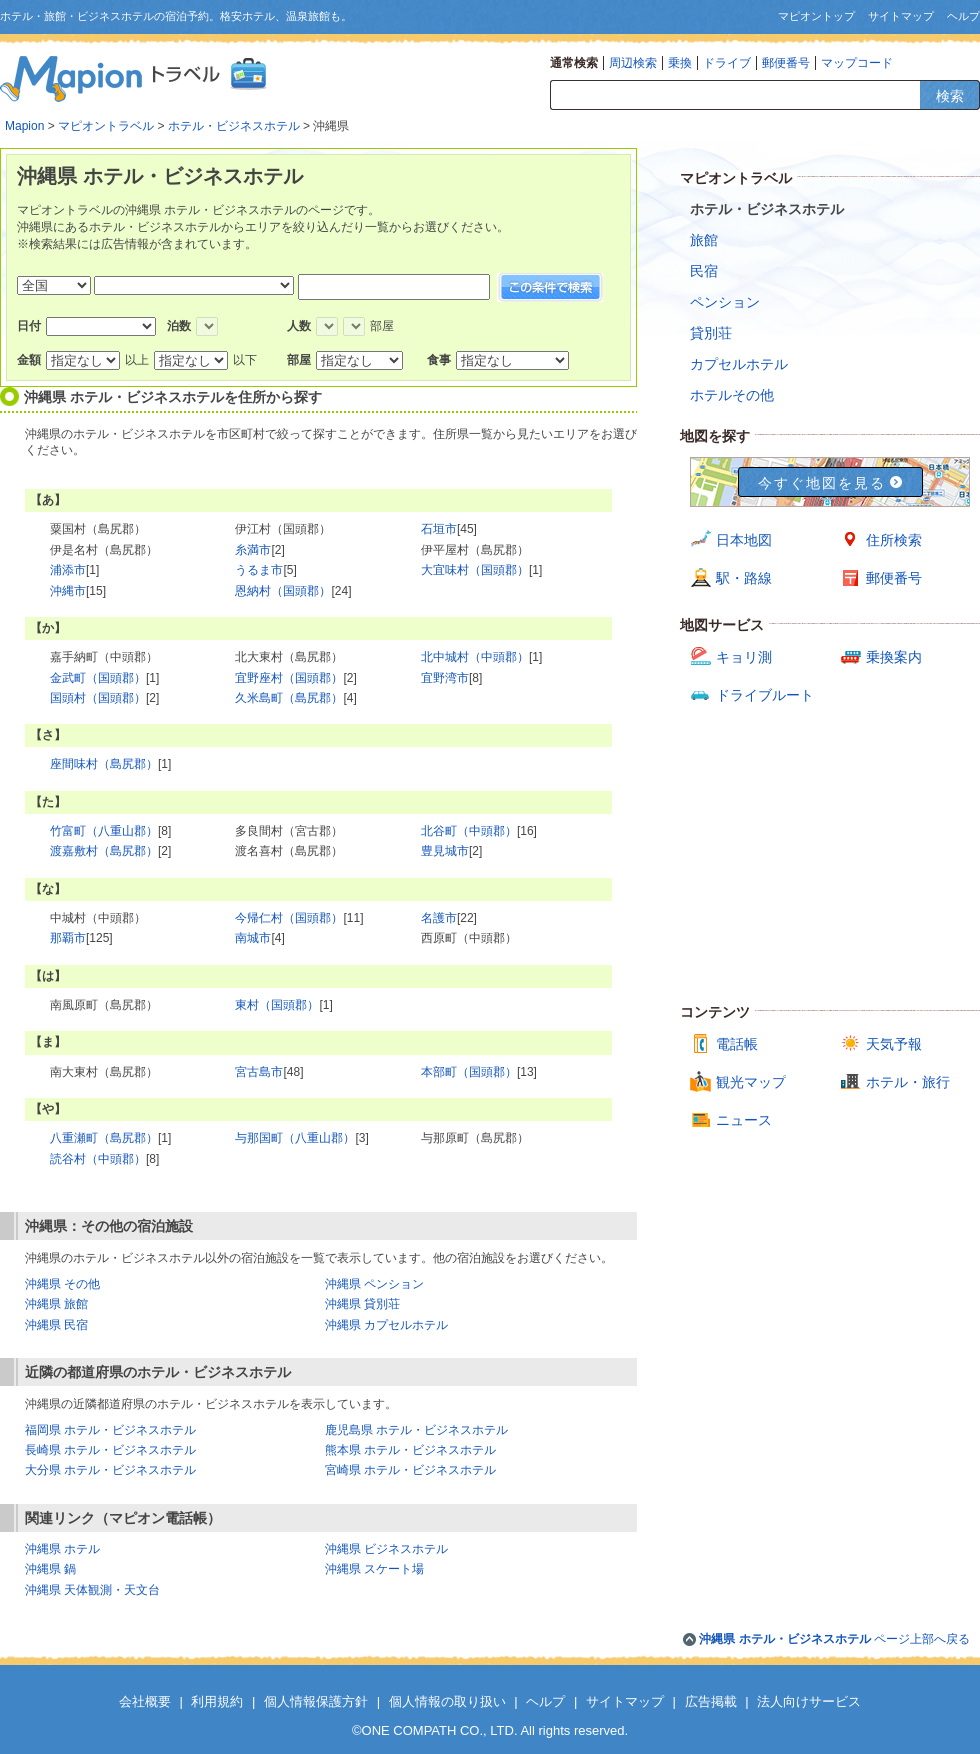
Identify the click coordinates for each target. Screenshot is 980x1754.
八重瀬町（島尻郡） (104, 1138)
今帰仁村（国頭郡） (289, 918)
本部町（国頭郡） (469, 1072)
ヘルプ (963, 16)
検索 (950, 96)
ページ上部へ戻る (834, 1639)
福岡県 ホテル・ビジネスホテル (110, 1430)
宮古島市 (259, 1072)
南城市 (253, 938)
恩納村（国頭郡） (283, 591)
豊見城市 (445, 851)
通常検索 (574, 63)
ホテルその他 (732, 395)
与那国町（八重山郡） (295, 1138)
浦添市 (68, 570)
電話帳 (737, 1044)
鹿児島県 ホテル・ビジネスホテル (416, 1430)
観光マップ (751, 1082)
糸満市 (253, 550)
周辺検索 (633, 63)
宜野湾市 (445, 678)
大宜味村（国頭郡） (475, 570)
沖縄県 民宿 (56, 1325)
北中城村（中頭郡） (475, 657)
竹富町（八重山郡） (104, 831)
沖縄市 (68, 591)
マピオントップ (816, 16)
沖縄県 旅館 (56, 1304)
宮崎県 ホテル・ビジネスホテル (410, 1470)
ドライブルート (765, 695)
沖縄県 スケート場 (374, 1569)
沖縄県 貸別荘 (362, 1304)
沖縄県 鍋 (50, 1569)
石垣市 (439, 529)
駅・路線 (744, 578)
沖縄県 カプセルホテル (386, 1325)
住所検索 (894, 540)
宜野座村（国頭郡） (289, 678)
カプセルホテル (739, 364)
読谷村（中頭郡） (98, 1159)
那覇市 (68, 938)
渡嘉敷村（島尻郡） (104, 851)
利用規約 (217, 1701)
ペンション (725, 302)
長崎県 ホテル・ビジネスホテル (110, 1450)
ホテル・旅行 (908, 1082)
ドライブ (727, 63)
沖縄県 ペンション (374, 1284)
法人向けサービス (809, 1701)
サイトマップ (901, 16)
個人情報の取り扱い (447, 1701)
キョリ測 (744, 657)
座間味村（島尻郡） (104, 764)
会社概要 (145, 1701)
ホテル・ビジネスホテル (234, 126)
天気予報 (894, 1044)
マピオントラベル (106, 126)
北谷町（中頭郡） (469, 831)
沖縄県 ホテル (62, 1549)
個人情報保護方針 (316, 1701)
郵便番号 (786, 63)
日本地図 (744, 540)
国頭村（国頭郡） (98, 698)
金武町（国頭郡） (98, 678)
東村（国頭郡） (277, 1005)
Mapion (24, 126)
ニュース (744, 1120)
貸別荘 (711, 333)
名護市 (439, 918)
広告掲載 (711, 1701)
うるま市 (259, 570)
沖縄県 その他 (62, 1284)
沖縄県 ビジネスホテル (386, 1549)
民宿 (704, 271)
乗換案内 (894, 657)
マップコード (857, 63)
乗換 (680, 63)
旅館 (704, 240)
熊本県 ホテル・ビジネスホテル (410, 1450)
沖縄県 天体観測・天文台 (92, 1590)
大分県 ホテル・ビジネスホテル (110, 1470)
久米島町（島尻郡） (289, 698)
